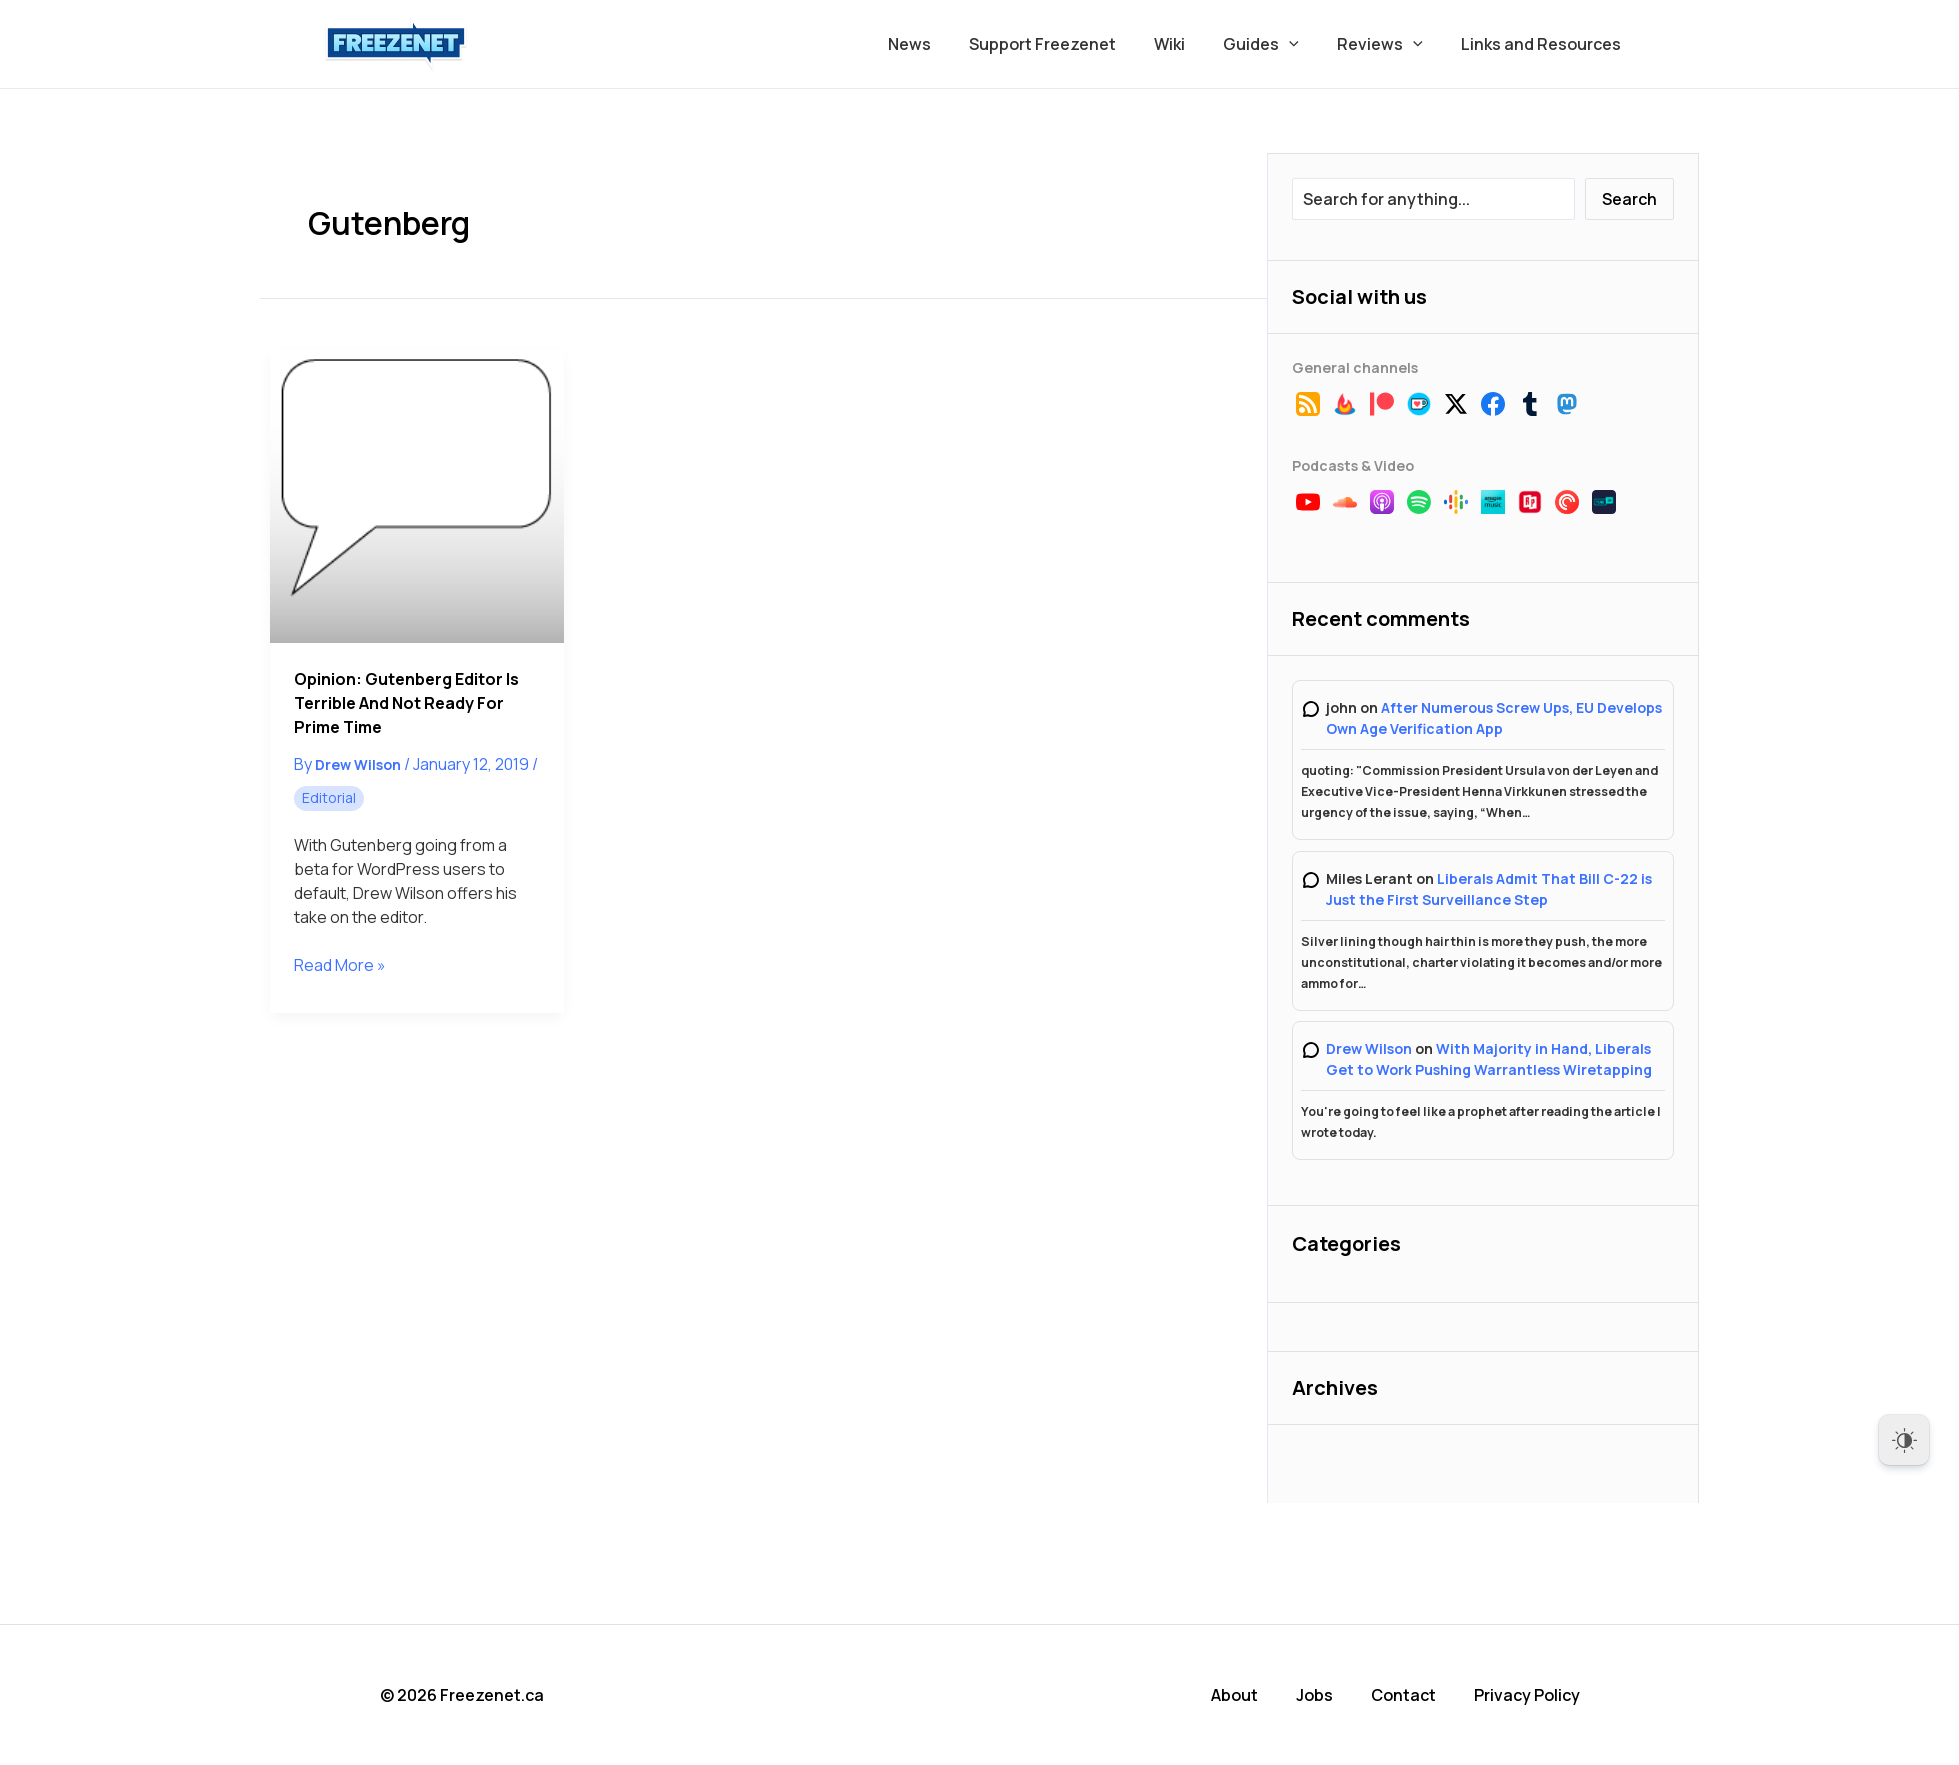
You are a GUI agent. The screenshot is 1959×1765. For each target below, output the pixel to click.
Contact (1403, 1695)
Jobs (1314, 1695)
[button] (1304, 44)
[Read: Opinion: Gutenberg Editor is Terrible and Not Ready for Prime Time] (417, 496)
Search (1629, 199)
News (942, 44)
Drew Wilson (1369, 1048)
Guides (1276, 44)
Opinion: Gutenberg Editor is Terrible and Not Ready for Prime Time (406, 703)
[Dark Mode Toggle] (1904, 1440)
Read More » (340, 965)
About (1234, 1695)
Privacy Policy (1527, 1695)
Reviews (1389, 44)
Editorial (329, 797)
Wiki (1190, 44)
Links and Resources (1544, 44)
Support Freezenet (1069, 44)
